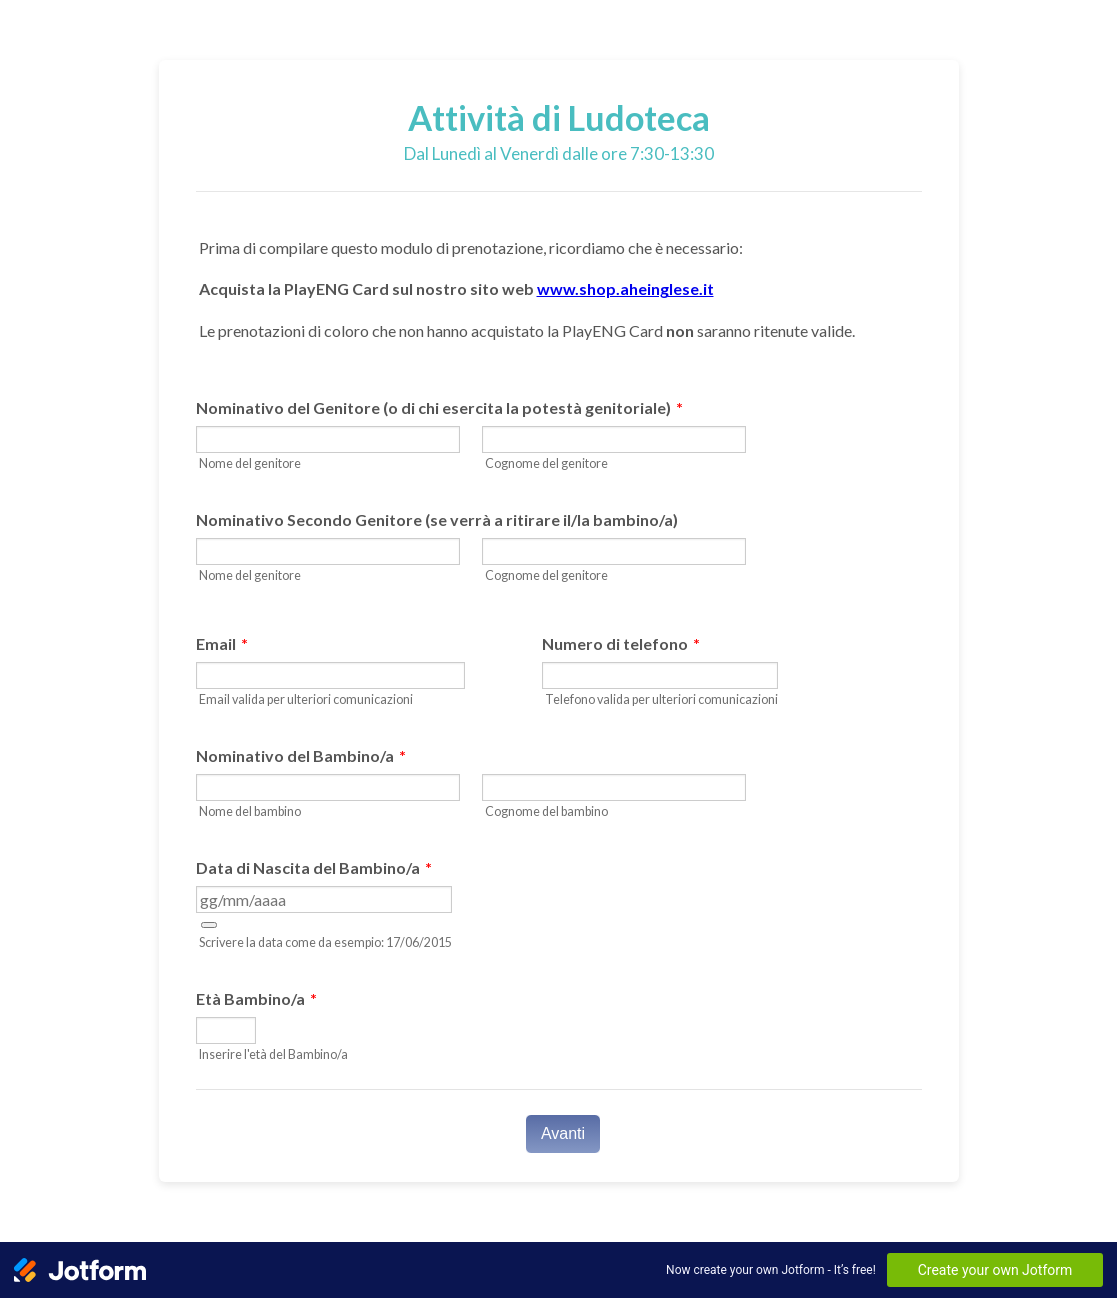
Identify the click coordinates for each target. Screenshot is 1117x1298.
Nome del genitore (250, 463)
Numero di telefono (621, 643)
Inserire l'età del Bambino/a (273, 1054)
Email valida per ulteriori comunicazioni (306, 699)
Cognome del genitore (546, 463)
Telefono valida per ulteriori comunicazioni (661, 699)
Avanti (563, 1133)
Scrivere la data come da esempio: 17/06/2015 (325, 942)
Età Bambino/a (256, 998)
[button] (209, 925)
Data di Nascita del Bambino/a (314, 867)
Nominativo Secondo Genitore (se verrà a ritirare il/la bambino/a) (437, 519)
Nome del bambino (250, 811)
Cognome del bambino (546, 811)
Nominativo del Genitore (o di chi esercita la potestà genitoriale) (439, 407)
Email (222, 643)
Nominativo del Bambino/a (301, 755)
